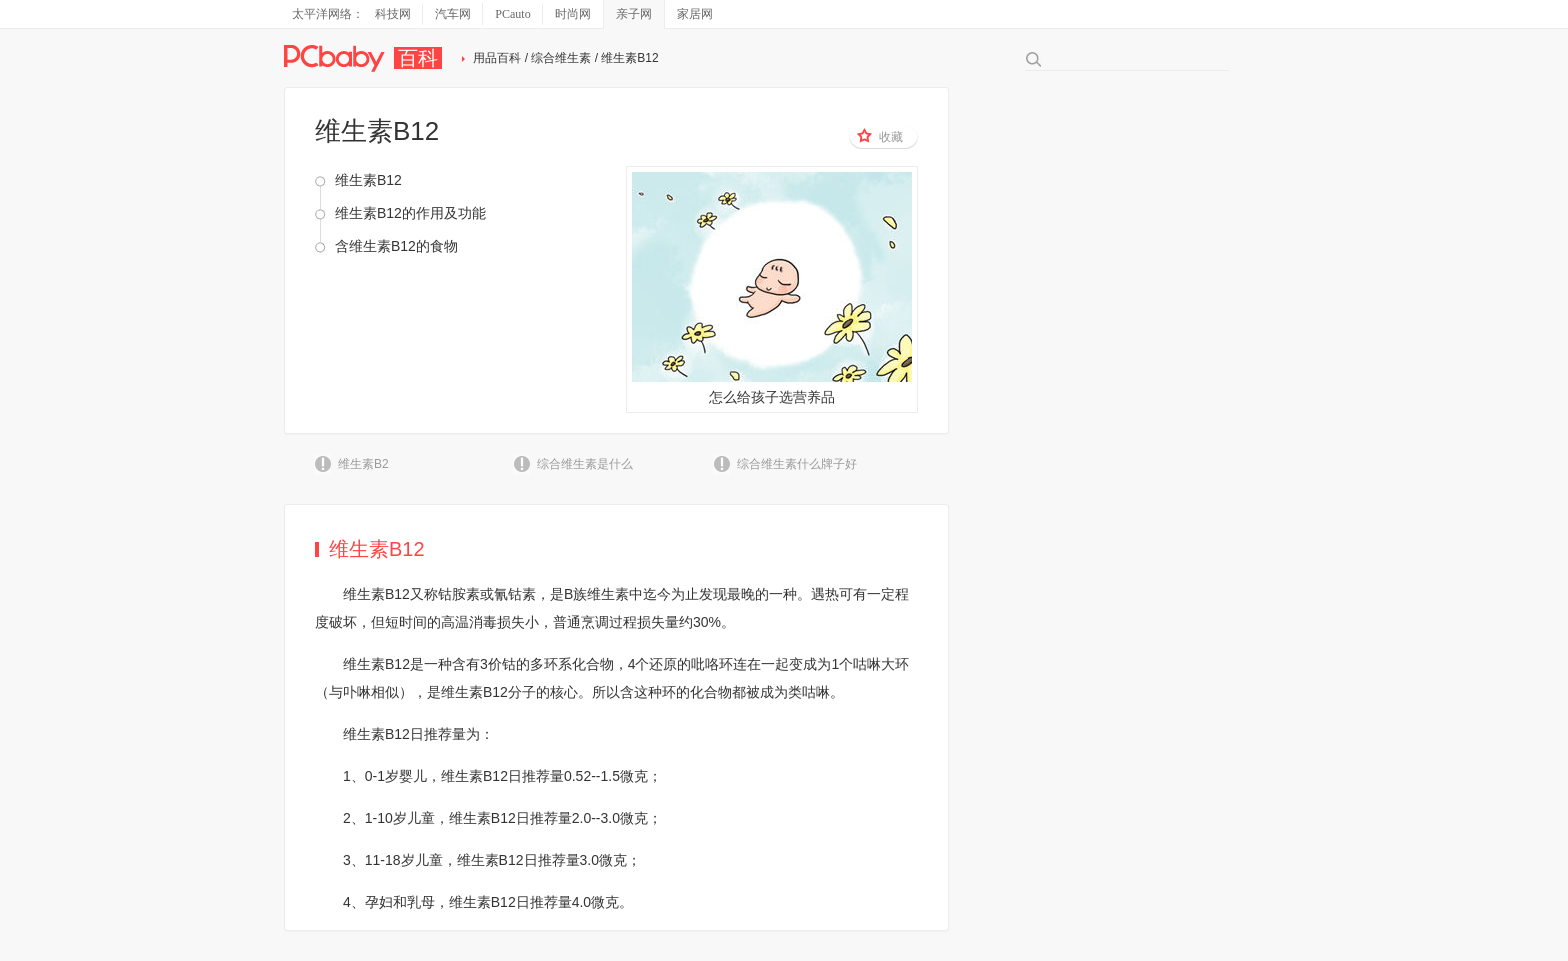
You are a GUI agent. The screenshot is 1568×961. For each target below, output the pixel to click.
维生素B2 (363, 464)
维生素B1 (372, 664)
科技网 (393, 14)
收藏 (880, 136)
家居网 (695, 14)
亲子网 (634, 14)
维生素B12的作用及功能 (410, 213)
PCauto (512, 14)
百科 (418, 58)
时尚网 (573, 14)
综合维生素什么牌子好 (797, 464)
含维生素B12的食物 (396, 246)
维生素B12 (368, 180)
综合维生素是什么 (585, 464)
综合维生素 (561, 58)
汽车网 (453, 14)
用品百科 (497, 58)
